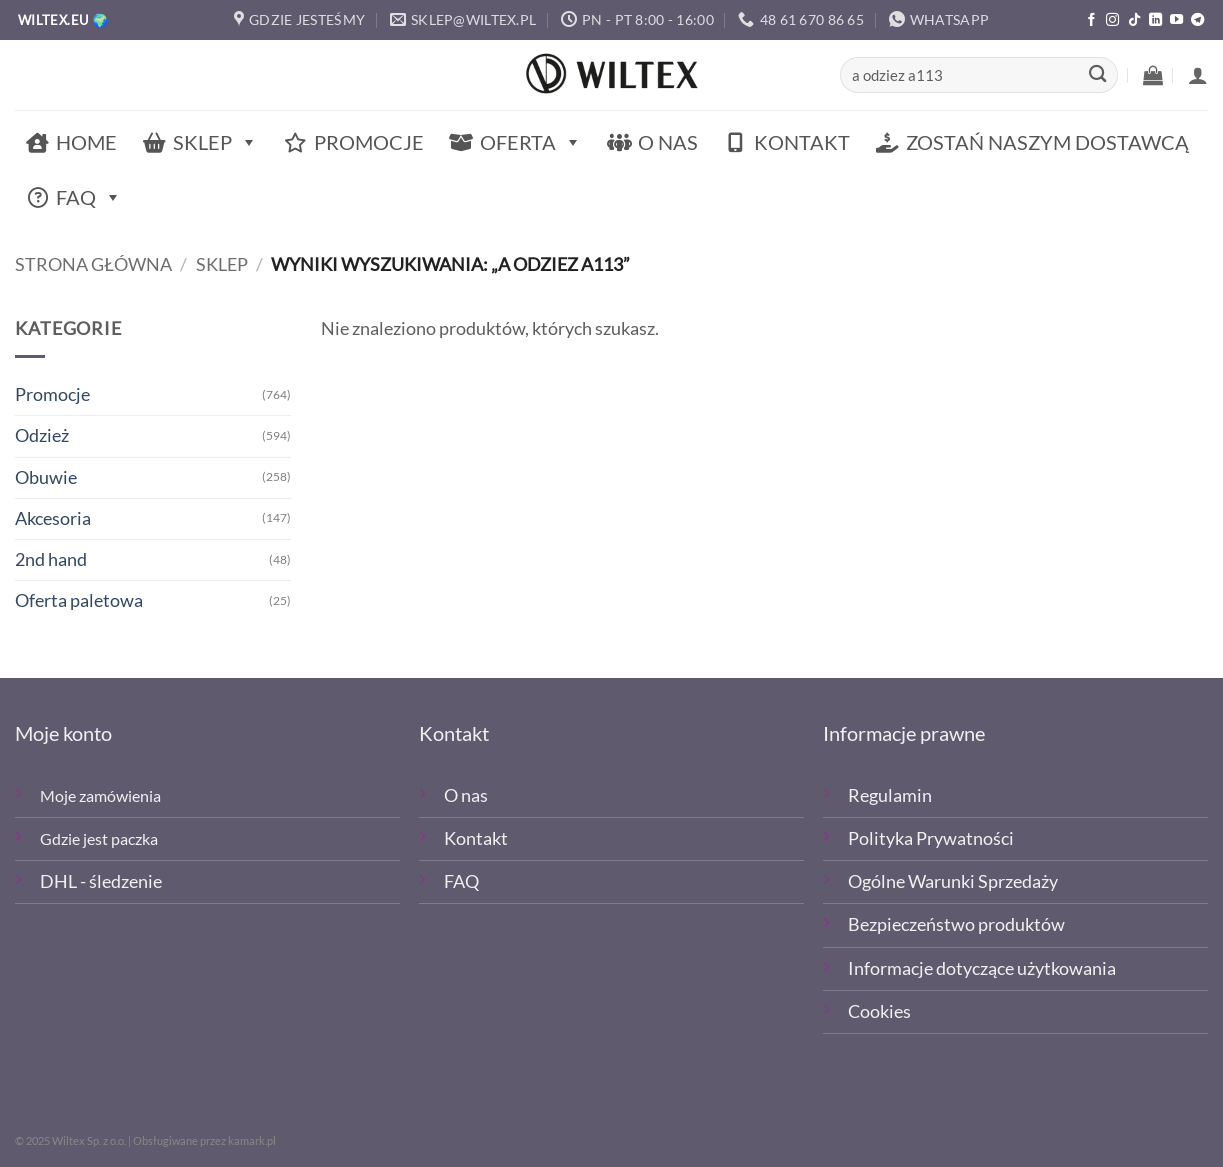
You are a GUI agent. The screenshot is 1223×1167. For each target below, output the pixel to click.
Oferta (531, 142)
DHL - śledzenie (101, 881)
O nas (668, 142)
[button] (1153, 75)
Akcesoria (53, 518)
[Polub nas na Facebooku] (1091, 20)
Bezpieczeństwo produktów (956, 924)
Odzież (42, 435)
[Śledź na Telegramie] (1197, 20)
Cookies (879, 1011)
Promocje (369, 142)
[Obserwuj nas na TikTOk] (1134, 20)
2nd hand (51, 559)
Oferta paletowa (79, 600)
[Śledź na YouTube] (1176, 20)
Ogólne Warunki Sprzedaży (953, 881)
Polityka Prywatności (931, 838)
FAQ (89, 197)
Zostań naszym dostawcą (1047, 142)
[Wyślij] (1097, 75)
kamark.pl (252, 1140)
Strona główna (93, 264)
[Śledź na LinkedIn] (1155, 20)
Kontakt (802, 142)
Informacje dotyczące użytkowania (982, 968)
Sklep (215, 142)
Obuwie (46, 477)
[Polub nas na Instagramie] (1112, 20)
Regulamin (890, 795)
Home (86, 142)
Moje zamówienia (100, 795)
